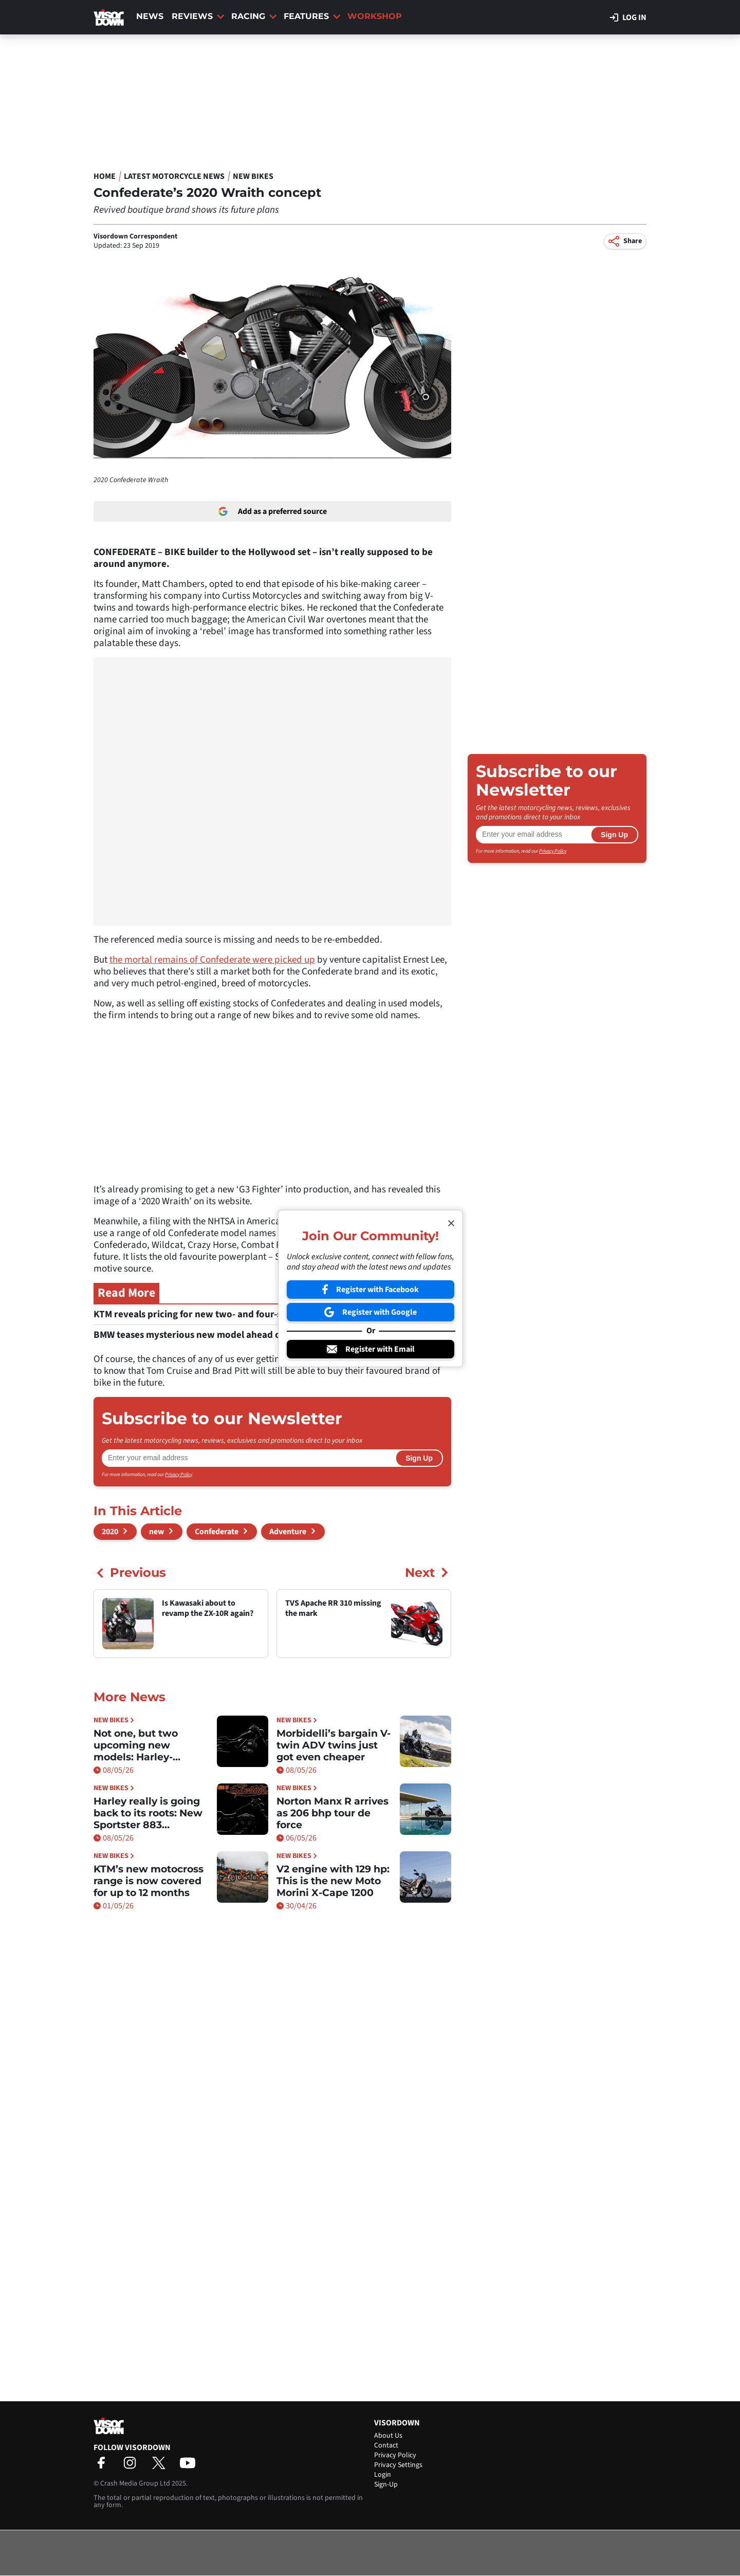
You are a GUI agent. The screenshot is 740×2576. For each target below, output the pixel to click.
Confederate (216, 1531)
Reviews (198, 16)
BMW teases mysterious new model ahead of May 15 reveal (224, 1335)
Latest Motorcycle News (174, 176)
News (149, 16)
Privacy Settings (398, 2465)
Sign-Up (386, 2484)
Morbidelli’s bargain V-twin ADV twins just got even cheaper (333, 1745)
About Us (388, 2435)
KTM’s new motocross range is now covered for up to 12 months (148, 1881)
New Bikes (253, 176)
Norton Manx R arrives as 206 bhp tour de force (332, 1813)
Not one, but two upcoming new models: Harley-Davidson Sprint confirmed (136, 1745)
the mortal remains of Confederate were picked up (212, 960)
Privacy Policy (178, 1474)
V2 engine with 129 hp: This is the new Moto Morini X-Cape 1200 (333, 1881)
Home (105, 176)
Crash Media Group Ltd (135, 2483)
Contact (386, 2445)
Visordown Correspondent (135, 236)
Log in (628, 17)
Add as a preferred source (272, 511)
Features (312, 16)
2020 (110, 1531)
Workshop (374, 16)
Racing (254, 16)
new (156, 1531)
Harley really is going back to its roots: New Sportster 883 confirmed (148, 1813)
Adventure (287, 1531)
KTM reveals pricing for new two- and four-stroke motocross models (244, 1314)
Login (382, 2474)
